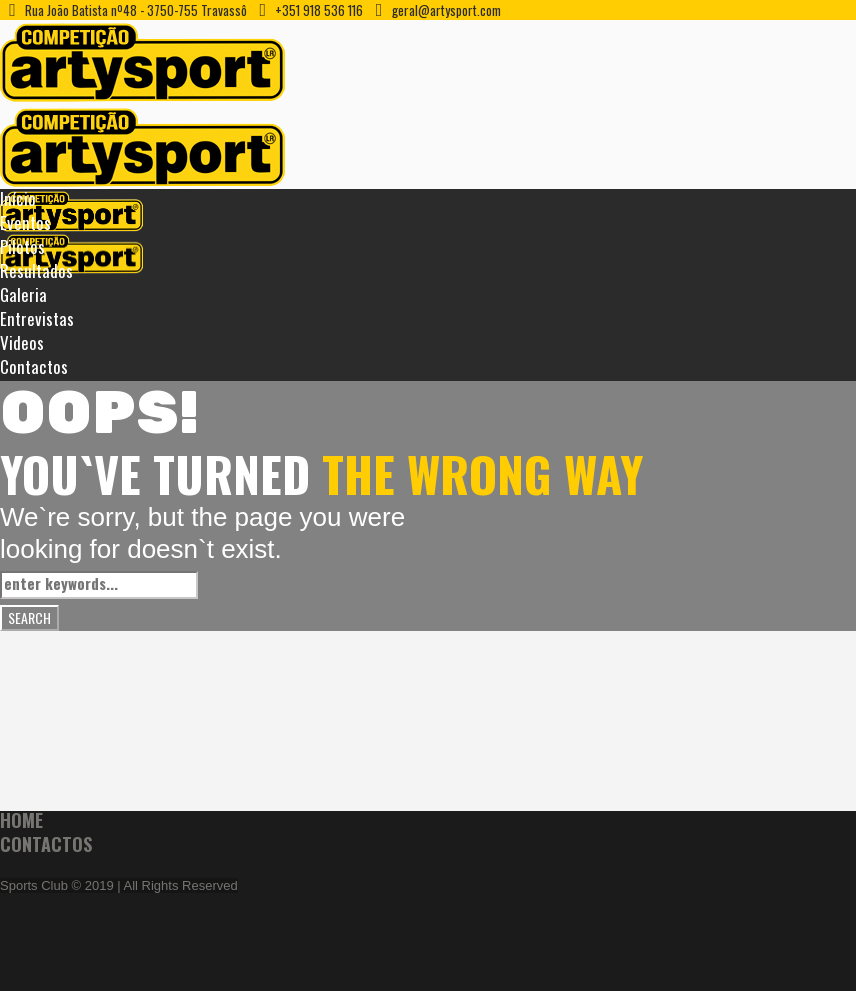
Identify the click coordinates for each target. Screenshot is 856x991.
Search (29, 617)
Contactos (46, 844)
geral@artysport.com (446, 10)
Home (21, 820)
